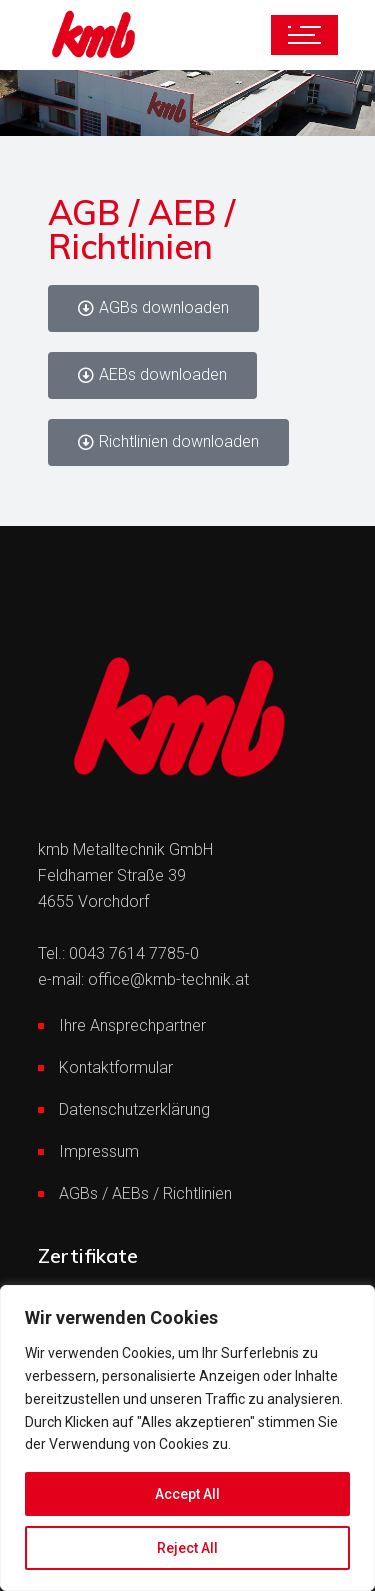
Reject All (187, 1548)
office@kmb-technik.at (168, 979)
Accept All (187, 1494)
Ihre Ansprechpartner (132, 1025)
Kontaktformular (116, 1067)
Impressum (99, 1151)
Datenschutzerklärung (134, 1109)
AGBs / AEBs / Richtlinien (145, 1193)
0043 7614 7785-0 (134, 953)
